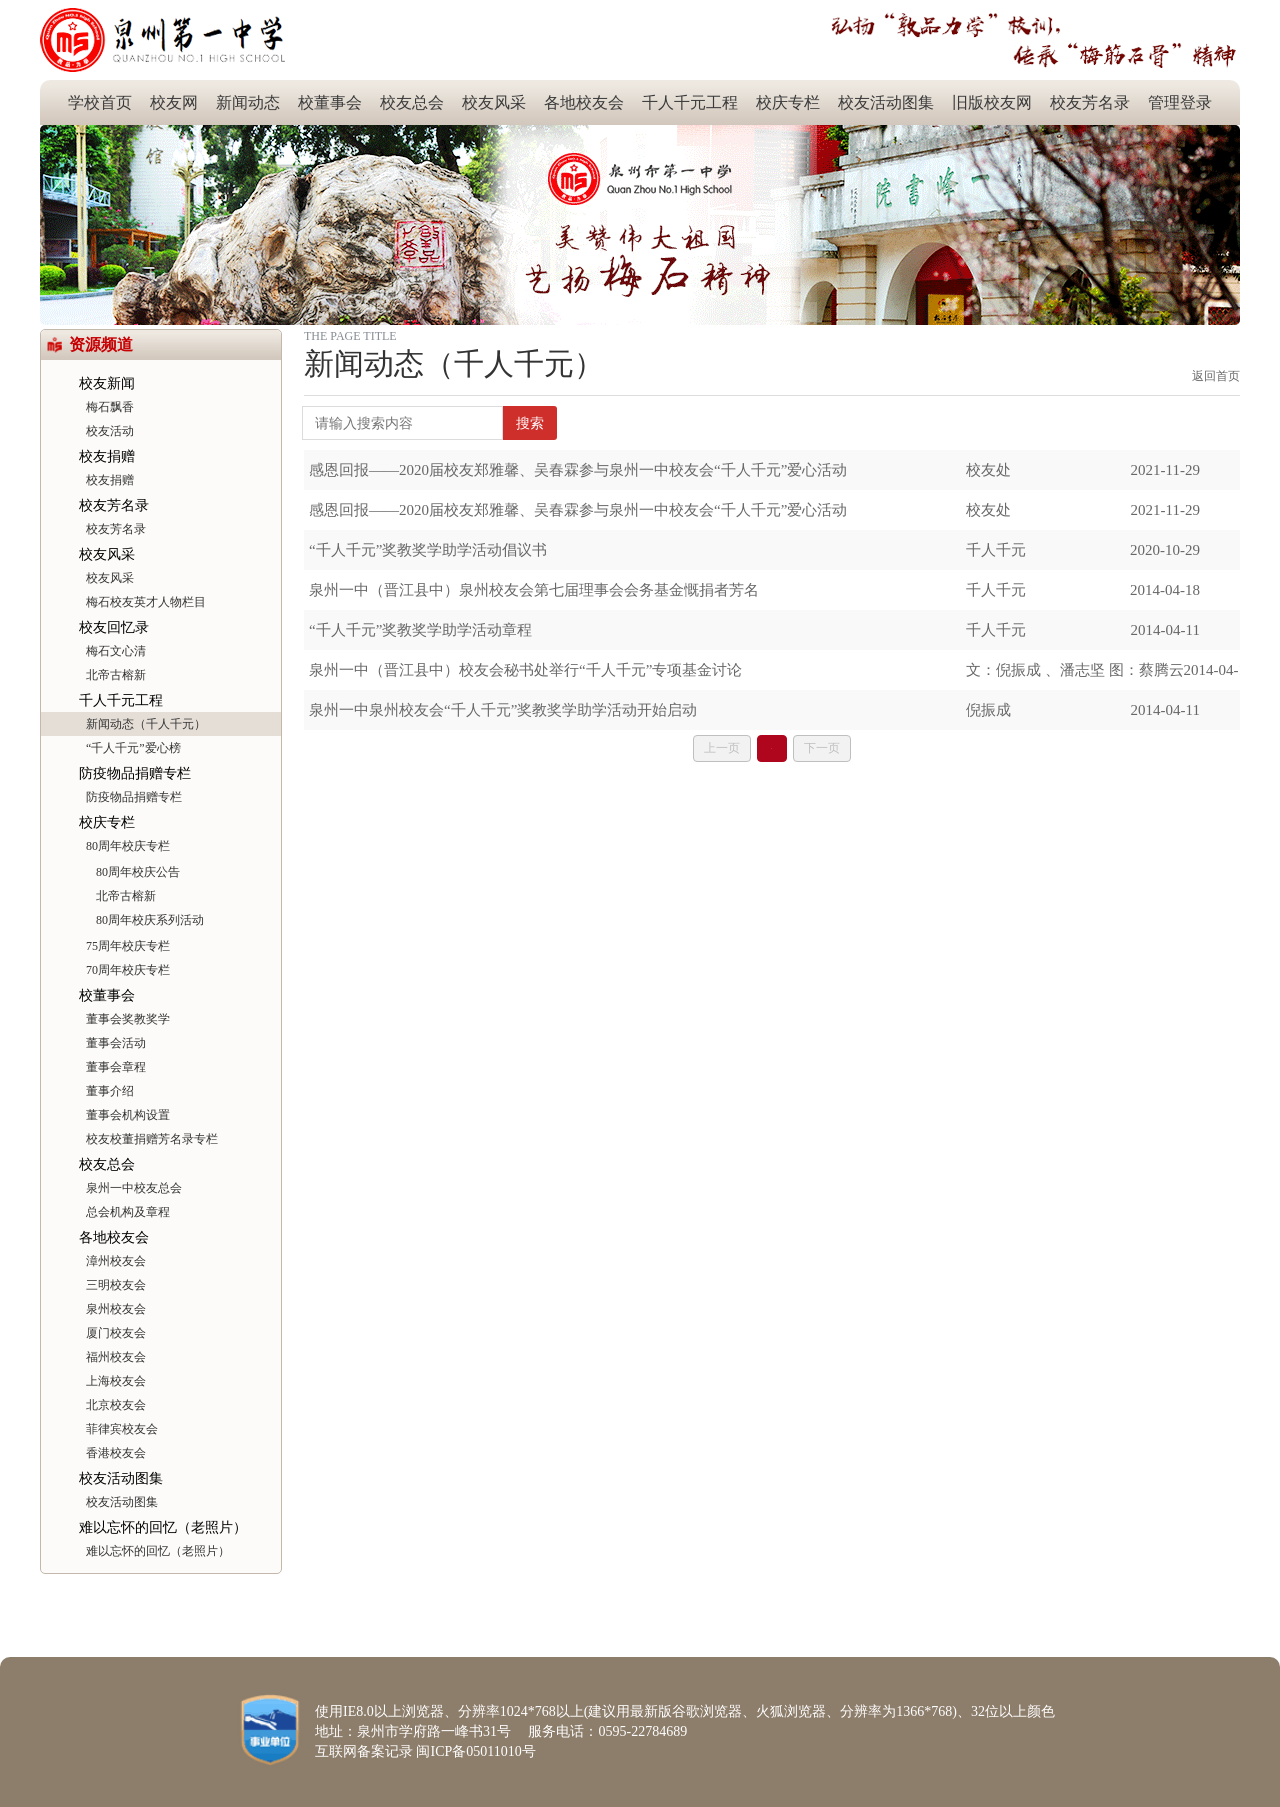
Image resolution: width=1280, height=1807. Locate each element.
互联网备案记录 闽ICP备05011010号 (425, 1751)
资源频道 (101, 344)
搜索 (530, 423)
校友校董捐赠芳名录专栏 (152, 1139)
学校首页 (100, 102)
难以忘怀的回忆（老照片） (163, 1527)
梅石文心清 (116, 651)
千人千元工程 (690, 102)
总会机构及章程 (128, 1212)
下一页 (822, 748)
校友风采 (494, 102)
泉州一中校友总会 (134, 1188)
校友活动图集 (886, 102)
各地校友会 (584, 102)
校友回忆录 (114, 627)
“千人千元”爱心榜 (133, 748)
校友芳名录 (1090, 102)
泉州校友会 (116, 1309)
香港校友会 (116, 1453)
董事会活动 (116, 1043)
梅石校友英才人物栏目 (146, 602)
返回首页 (1216, 376)
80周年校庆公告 (138, 872)
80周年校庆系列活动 (150, 920)
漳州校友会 (116, 1261)
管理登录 (1180, 102)
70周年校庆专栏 (128, 970)
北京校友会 (116, 1405)
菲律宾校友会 (122, 1429)
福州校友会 (116, 1357)
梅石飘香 (110, 407)
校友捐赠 (107, 456)
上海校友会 (116, 1381)
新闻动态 (248, 102)
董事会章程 (116, 1067)
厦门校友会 (116, 1333)
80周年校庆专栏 (128, 846)
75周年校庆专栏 (128, 946)
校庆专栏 (788, 102)
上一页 (722, 748)
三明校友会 (116, 1285)
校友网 (174, 102)
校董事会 (330, 102)
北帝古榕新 (116, 675)
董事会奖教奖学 (128, 1019)
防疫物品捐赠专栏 (135, 773)
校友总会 (412, 102)
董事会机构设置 (128, 1115)
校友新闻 (107, 383)
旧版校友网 (992, 102)
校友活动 (110, 431)
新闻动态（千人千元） (146, 724)
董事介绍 (110, 1091)
